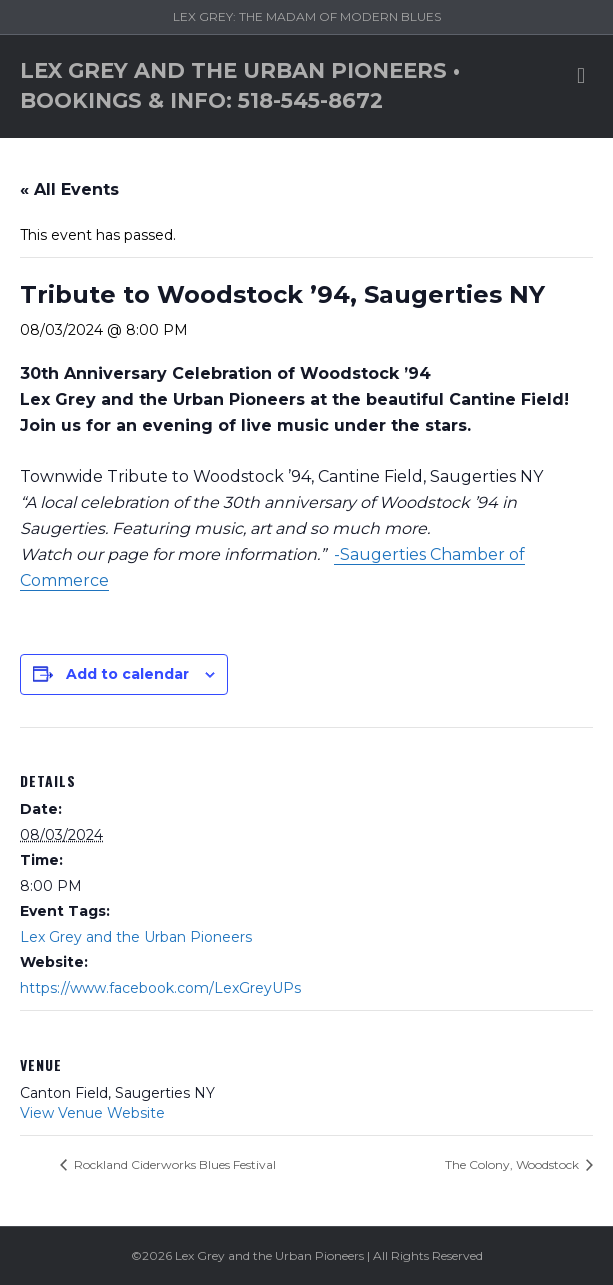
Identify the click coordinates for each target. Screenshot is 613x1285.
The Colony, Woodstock (513, 1164)
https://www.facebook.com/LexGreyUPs (160, 988)
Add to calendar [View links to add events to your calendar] (127, 674)
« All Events (69, 189)
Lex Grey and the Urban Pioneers (136, 937)
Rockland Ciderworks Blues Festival (173, 1164)
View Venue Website (92, 1113)
